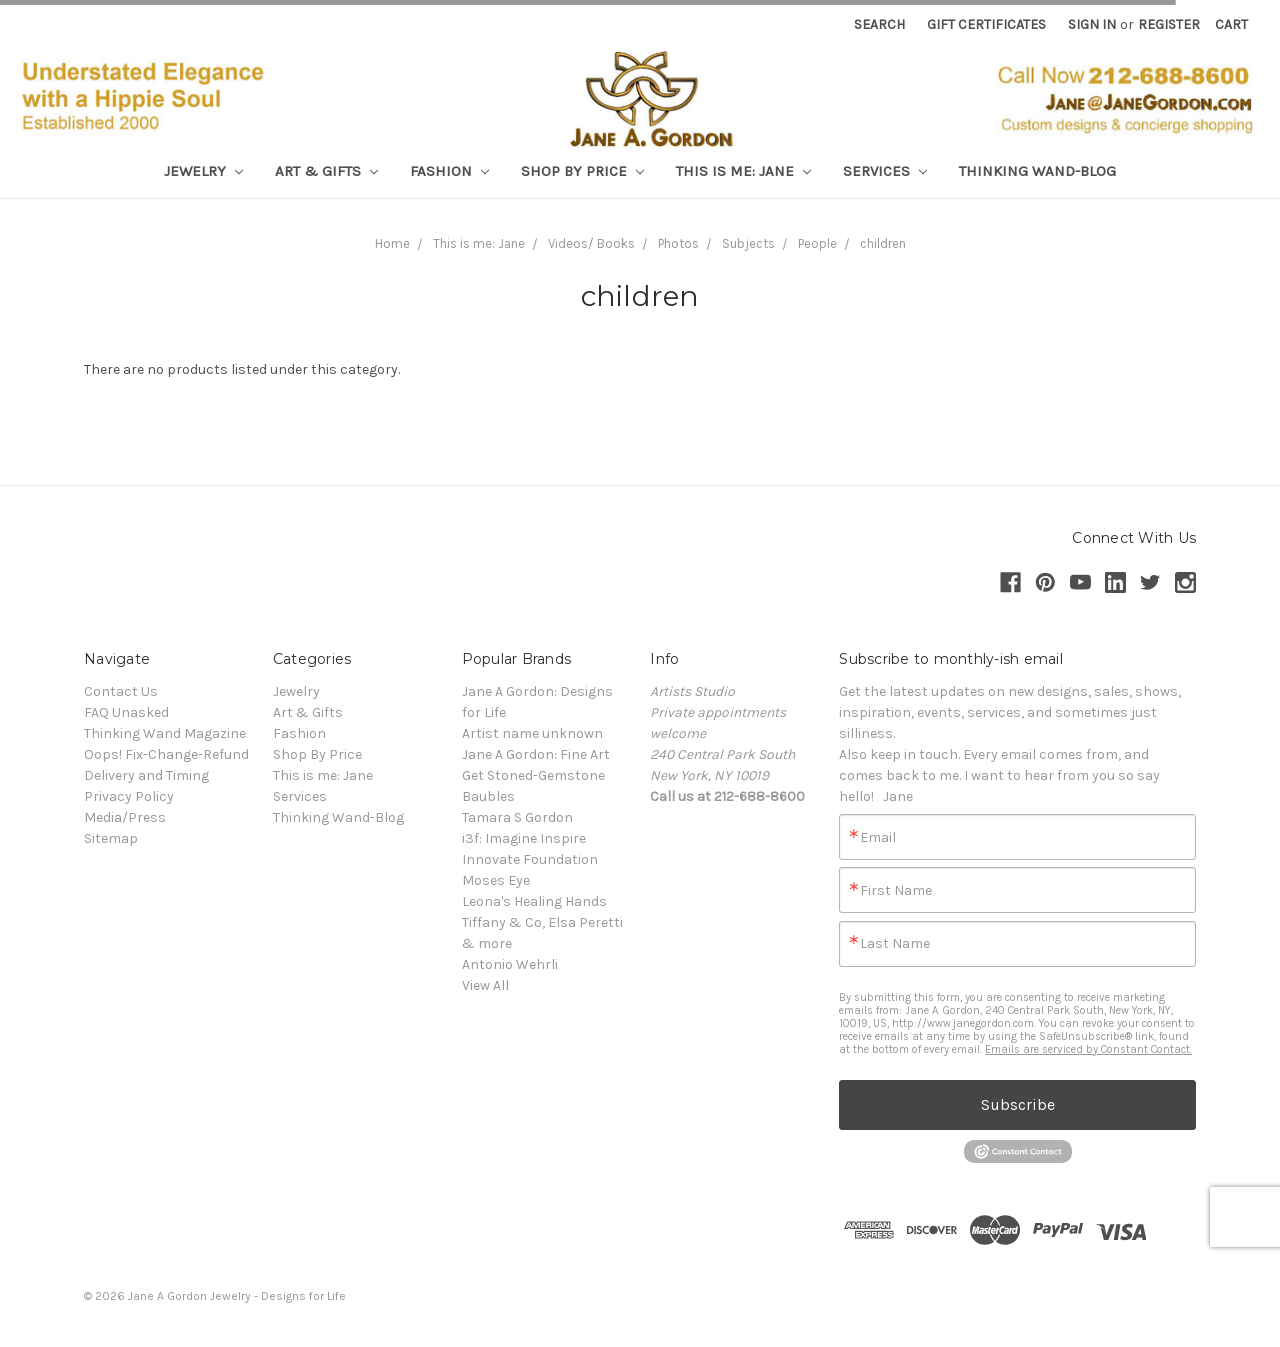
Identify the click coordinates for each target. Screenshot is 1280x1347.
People (817, 243)
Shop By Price (582, 171)
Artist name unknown (532, 733)
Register (1169, 24)
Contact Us (121, 691)
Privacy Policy (129, 796)
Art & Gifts (326, 171)
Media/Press (125, 817)
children (883, 243)
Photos (678, 243)
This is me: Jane (743, 171)
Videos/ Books (591, 243)
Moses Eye (496, 880)
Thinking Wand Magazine (165, 733)
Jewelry (203, 171)
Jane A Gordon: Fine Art (536, 754)
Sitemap (111, 838)
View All (485, 985)
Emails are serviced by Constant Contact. (1088, 1049)
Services (885, 171)
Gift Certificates (986, 24)
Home (392, 243)
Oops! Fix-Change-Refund (166, 754)
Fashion (449, 171)
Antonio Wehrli (510, 964)
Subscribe (1018, 1104)
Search (879, 24)
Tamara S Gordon (517, 817)
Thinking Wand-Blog (1037, 171)
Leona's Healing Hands (534, 901)
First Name (896, 891)
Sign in (1092, 24)
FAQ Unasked (126, 712)
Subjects (748, 243)
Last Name (895, 944)
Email (878, 838)
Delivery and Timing (146, 775)
